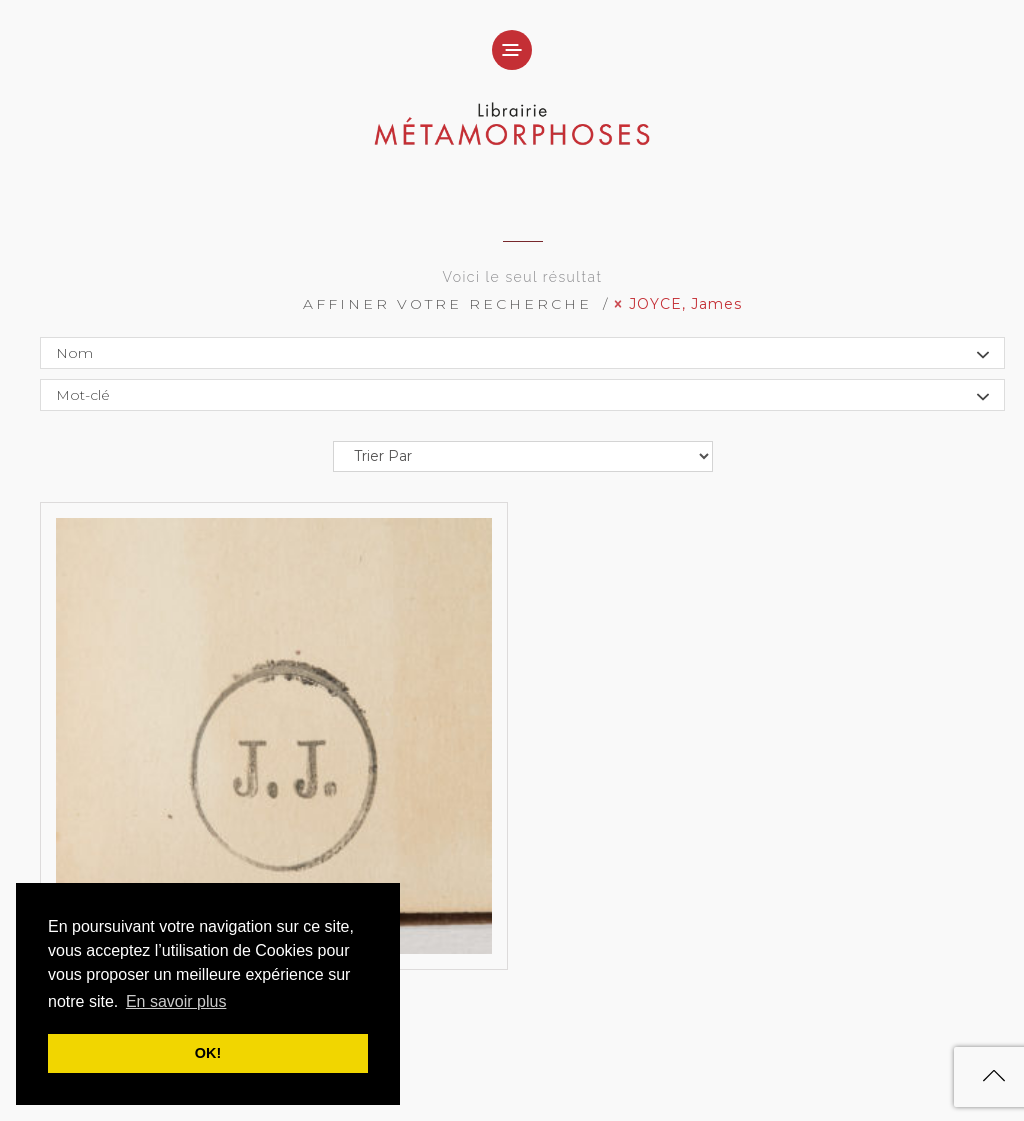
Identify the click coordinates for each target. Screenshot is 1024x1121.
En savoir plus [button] (176, 1001)
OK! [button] (208, 1053)
